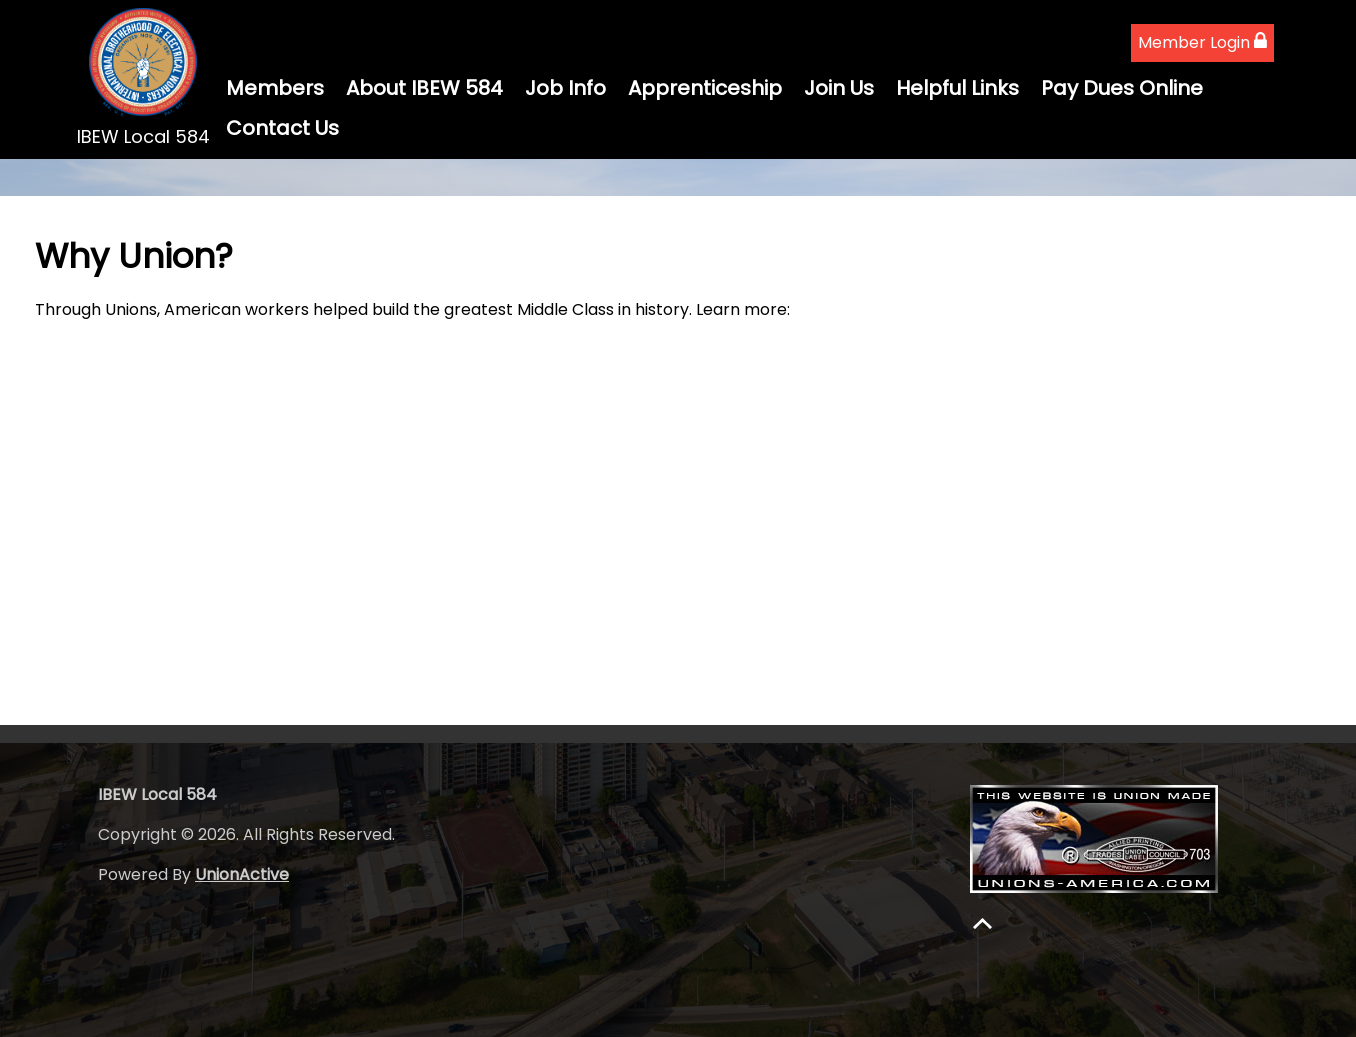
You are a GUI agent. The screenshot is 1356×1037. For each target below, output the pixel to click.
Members (275, 88)
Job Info (565, 88)
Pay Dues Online (1122, 88)
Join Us (839, 88)
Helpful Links (957, 88)
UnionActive (242, 874)
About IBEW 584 (424, 88)
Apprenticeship (705, 88)
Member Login (1202, 42)
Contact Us (282, 128)
